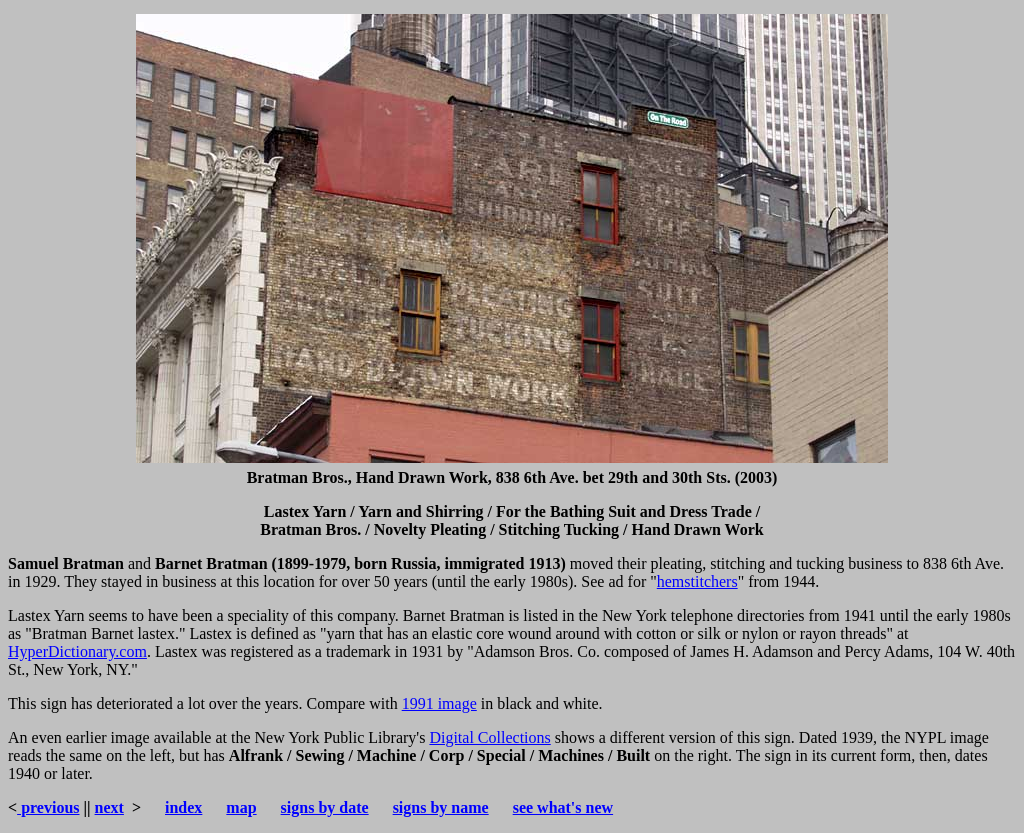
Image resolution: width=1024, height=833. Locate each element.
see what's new (563, 807)
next (109, 807)
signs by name (441, 807)
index (183, 807)
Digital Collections (489, 737)
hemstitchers (697, 581)
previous (48, 807)
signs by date (325, 807)
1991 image (439, 703)
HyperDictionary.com (77, 651)
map (241, 807)
